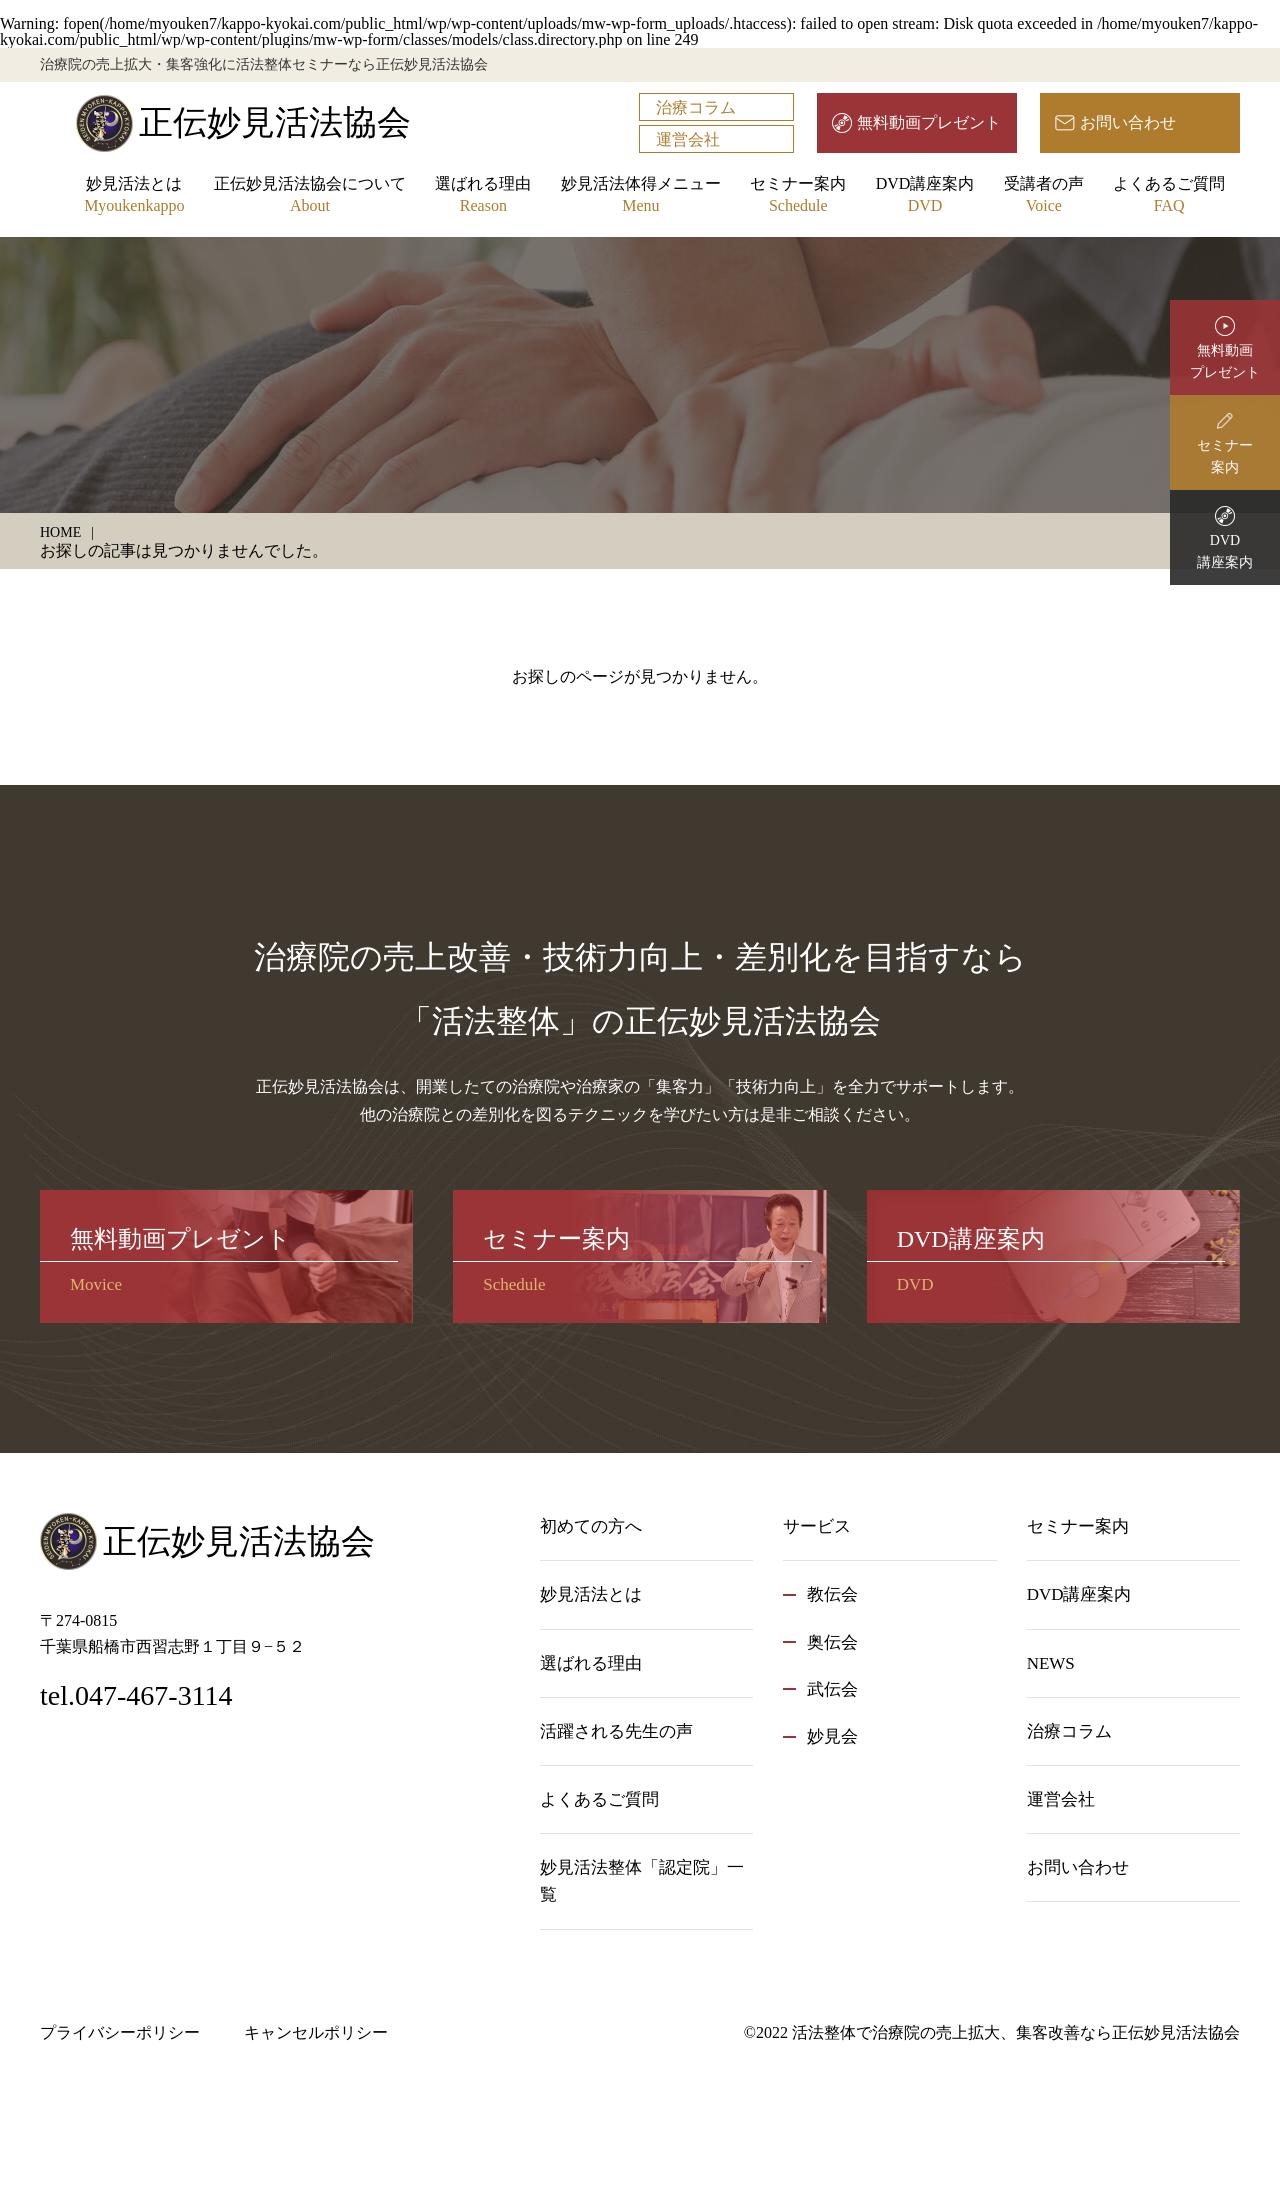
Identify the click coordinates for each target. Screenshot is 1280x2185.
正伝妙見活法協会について (310, 196)
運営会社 (688, 139)
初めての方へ (591, 1526)
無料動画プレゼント (929, 122)
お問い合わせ (1128, 122)
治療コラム (696, 107)
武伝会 (832, 1689)
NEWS (1051, 1663)
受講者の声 (1044, 196)
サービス (817, 1526)
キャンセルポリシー (316, 2032)
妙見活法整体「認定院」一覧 (642, 1881)
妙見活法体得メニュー (641, 196)
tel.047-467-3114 (136, 1695)
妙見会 (832, 1736)
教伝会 (832, 1594)
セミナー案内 (798, 196)
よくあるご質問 (1169, 196)
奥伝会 (832, 1642)
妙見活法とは (134, 196)
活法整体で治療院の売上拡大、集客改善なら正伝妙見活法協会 (1016, 2032)
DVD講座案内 (925, 196)
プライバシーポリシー (120, 2032)
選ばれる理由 (483, 196)
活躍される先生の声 (616, 1731)
